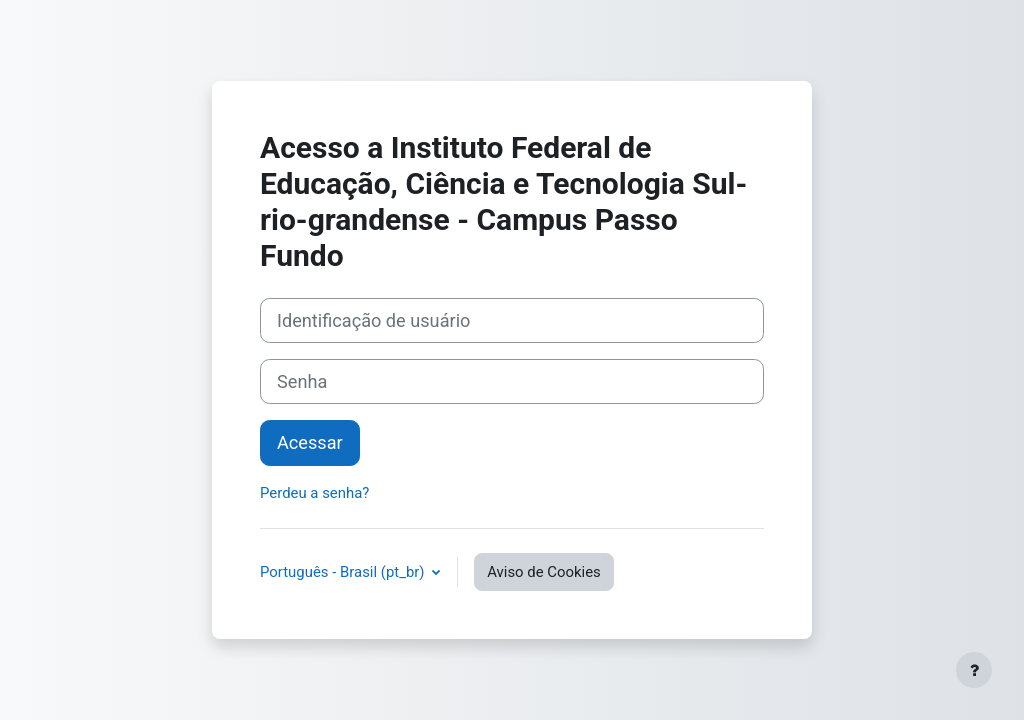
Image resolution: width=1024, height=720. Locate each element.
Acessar (310, 442)
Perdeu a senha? (314, 493)
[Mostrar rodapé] (974, 670)
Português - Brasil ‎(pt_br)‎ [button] (344, 572)
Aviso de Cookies (544, 572)
